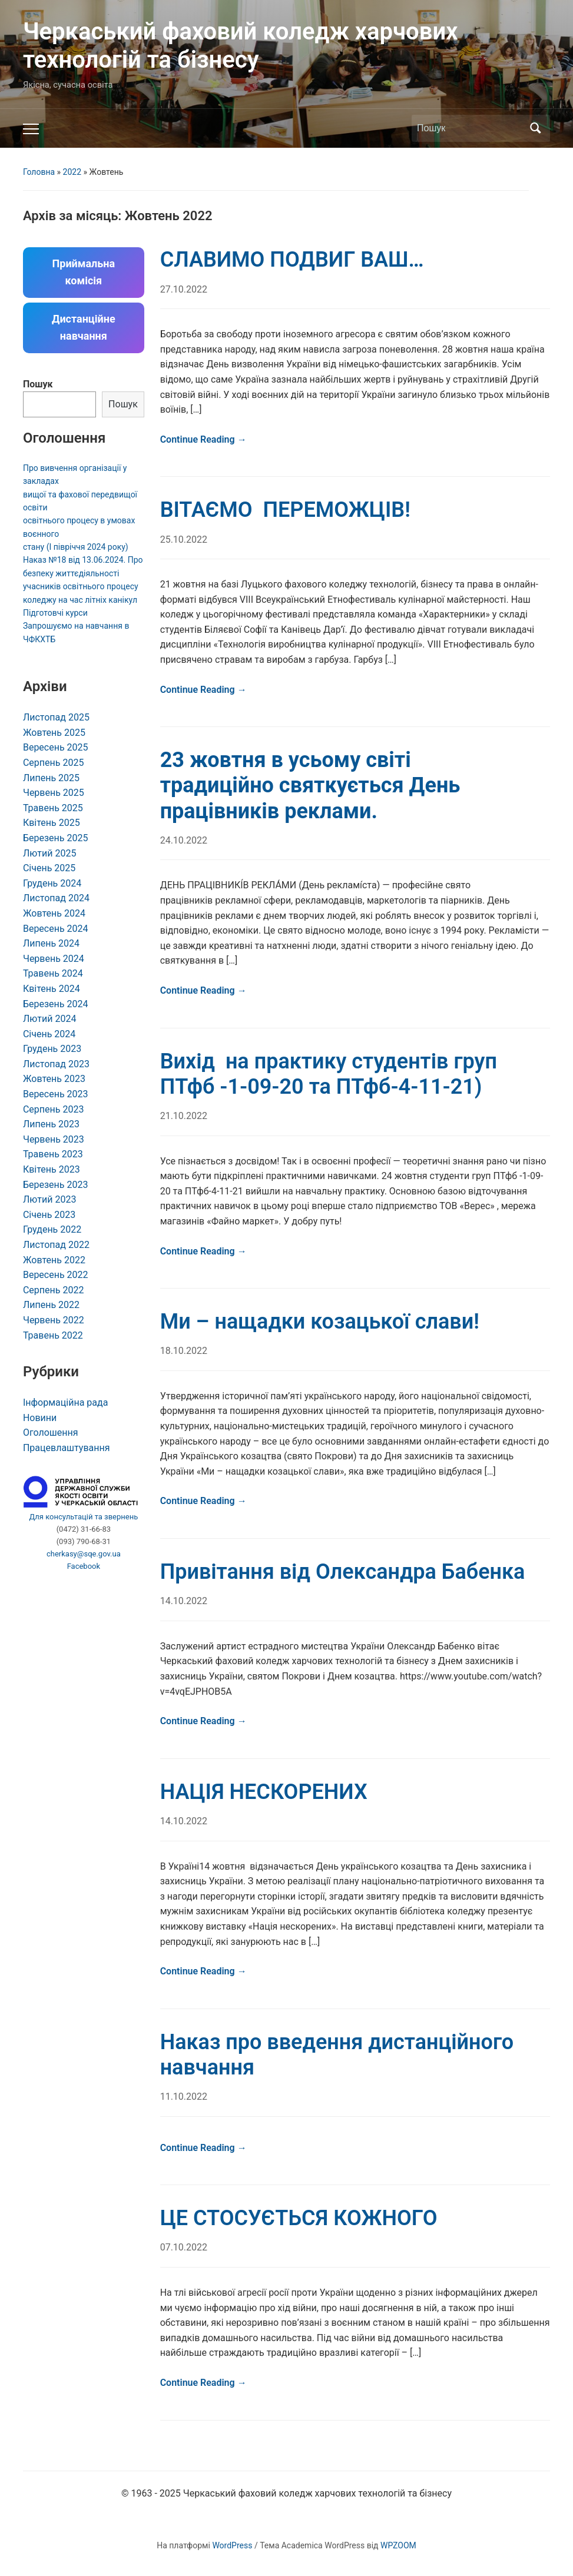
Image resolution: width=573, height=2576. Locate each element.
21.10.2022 (183, 1115)
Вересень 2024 (55, 928)
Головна (39, 172)
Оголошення (50, 1432)
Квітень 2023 (51, 1169)
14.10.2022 (183, 1600)
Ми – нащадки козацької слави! (319, 1321)
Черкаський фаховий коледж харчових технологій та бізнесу (240, 46)
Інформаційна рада (65, 1402)
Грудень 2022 (52, 1229)
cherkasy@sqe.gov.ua (84, 1553)
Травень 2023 (53, 1154)
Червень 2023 (53, 1139)
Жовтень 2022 (54, 1260)
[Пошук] (470, 128)
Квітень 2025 (51, 822)
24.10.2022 (183, 840)
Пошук (38, 384)
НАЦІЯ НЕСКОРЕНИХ (263, 1792)
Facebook (83, 1566)
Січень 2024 (49, 1034)
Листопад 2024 (56, 898)
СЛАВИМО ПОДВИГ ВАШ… (292, 259)
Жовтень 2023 (54, 1078)
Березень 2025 (55, 838)
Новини (40, 1417)
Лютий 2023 (50, 1199)
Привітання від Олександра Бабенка (342, 1571)
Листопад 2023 (56, 1064)
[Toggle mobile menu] (31, 129)
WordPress (232, 2545)
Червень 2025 (53, 792)
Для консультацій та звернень (83, 1516)
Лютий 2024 (50, 1018)
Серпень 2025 (53, 762)
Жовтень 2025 (54, 732)
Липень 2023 (51, 1124)
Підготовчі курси (55, 613)
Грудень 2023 (52, 1048)
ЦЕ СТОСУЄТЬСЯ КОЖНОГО (299, 2218)
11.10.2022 (183, 2096)
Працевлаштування (66, 1447)
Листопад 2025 (56, 717)
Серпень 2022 (53, 1290)
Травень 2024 (53, 973)
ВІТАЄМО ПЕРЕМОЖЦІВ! (285, 509)
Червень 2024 (53, 958)
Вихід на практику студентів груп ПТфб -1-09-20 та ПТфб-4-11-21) (328, 1074)
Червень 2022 (53, 1320)
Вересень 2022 (55, 1274)
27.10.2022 (183, 289)
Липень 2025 (51, 778)
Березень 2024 (55, 1004)
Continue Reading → (203, 439)
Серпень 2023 (53, 1109)
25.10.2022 (183, 539)
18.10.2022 (183, 1350)
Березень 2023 (55, 1184)
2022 (72, 172)
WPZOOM (398, 2545)
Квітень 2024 (51, 988)
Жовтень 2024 (54, 913)
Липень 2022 (51, 1304)
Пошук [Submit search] (535, 128)
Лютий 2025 (50, 853)
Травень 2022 (53, 1335)
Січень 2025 (49, 868)
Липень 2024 (51, 943)
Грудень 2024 (52, 883)
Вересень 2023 (55, 1094)
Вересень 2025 (55, 747)
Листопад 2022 (56, 1244)
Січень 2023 (49, 1214)
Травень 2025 (53, 808)
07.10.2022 (183, 2247)
